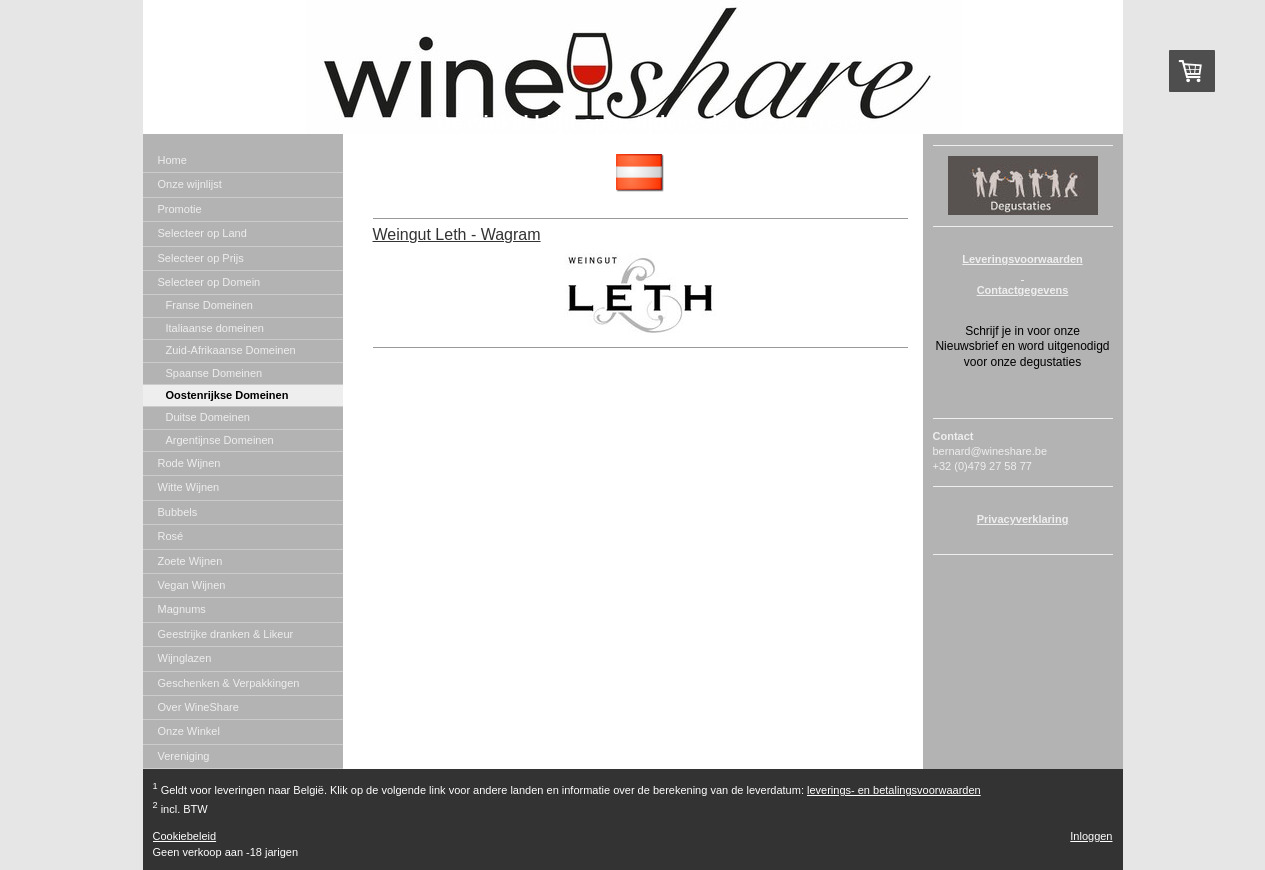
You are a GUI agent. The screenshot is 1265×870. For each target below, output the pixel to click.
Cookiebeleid (185, 836)
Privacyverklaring (1023, 519)
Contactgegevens (1023, 290)
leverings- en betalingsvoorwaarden (894, 790)
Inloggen (1091, 836)
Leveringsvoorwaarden (1022, 259)
